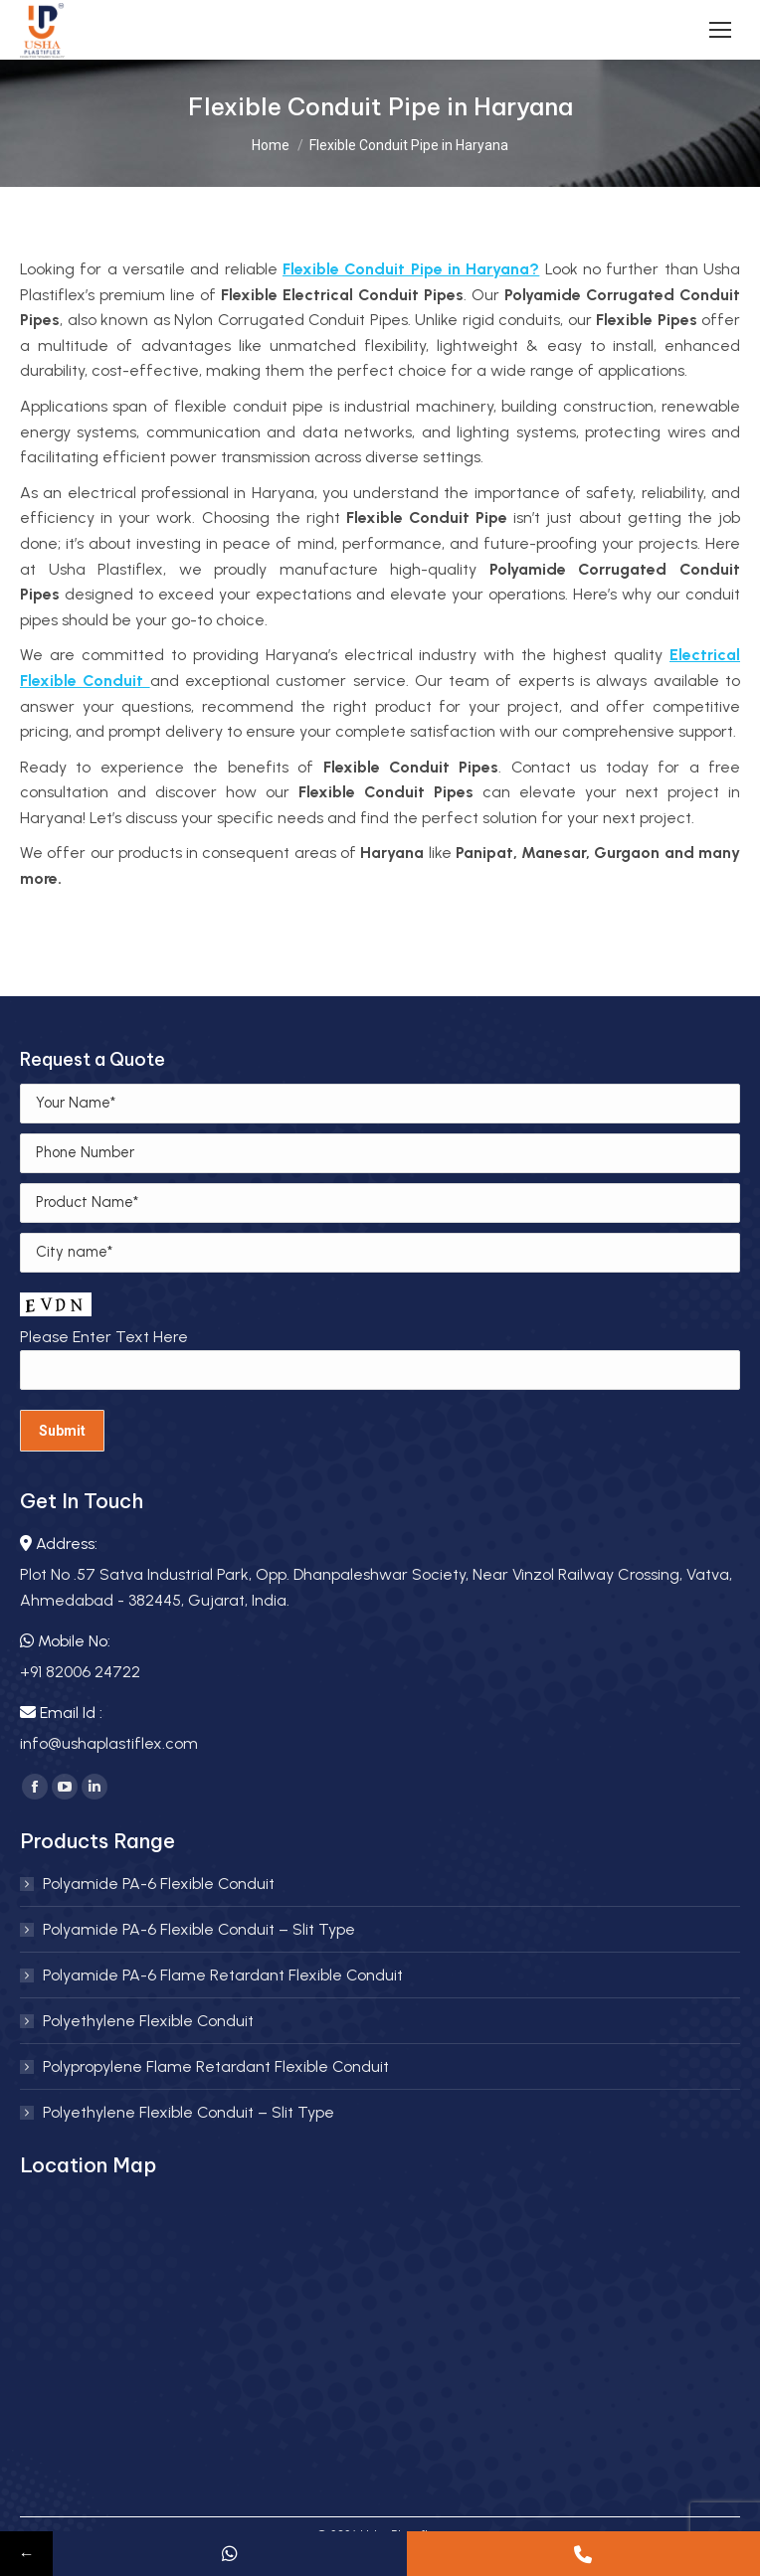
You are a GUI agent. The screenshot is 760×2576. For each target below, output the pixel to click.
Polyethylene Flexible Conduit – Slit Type (188, 2112)
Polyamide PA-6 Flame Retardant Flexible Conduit (223, 1975)
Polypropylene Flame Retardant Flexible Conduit (216, 2066)
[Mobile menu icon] (720, 30)
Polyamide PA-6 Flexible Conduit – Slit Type (199, 1929)
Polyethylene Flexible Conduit (148, 2020)
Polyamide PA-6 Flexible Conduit (159, 1883)
